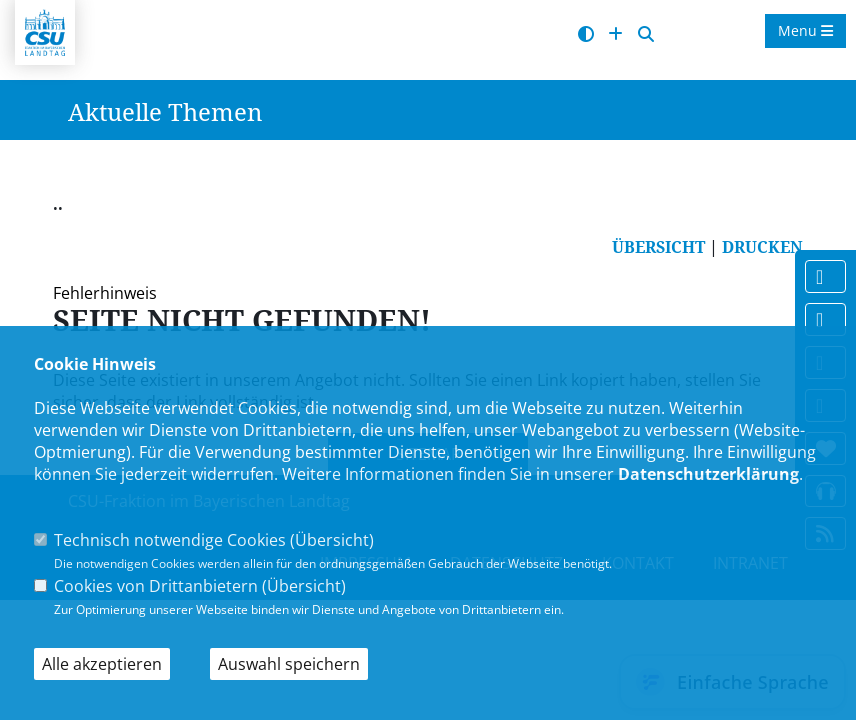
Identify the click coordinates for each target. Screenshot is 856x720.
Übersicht (332, 540)
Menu (805, 30)
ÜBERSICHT (658, 247)
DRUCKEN (762, 247)
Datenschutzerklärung (708, 474)
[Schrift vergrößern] (615, 34)
